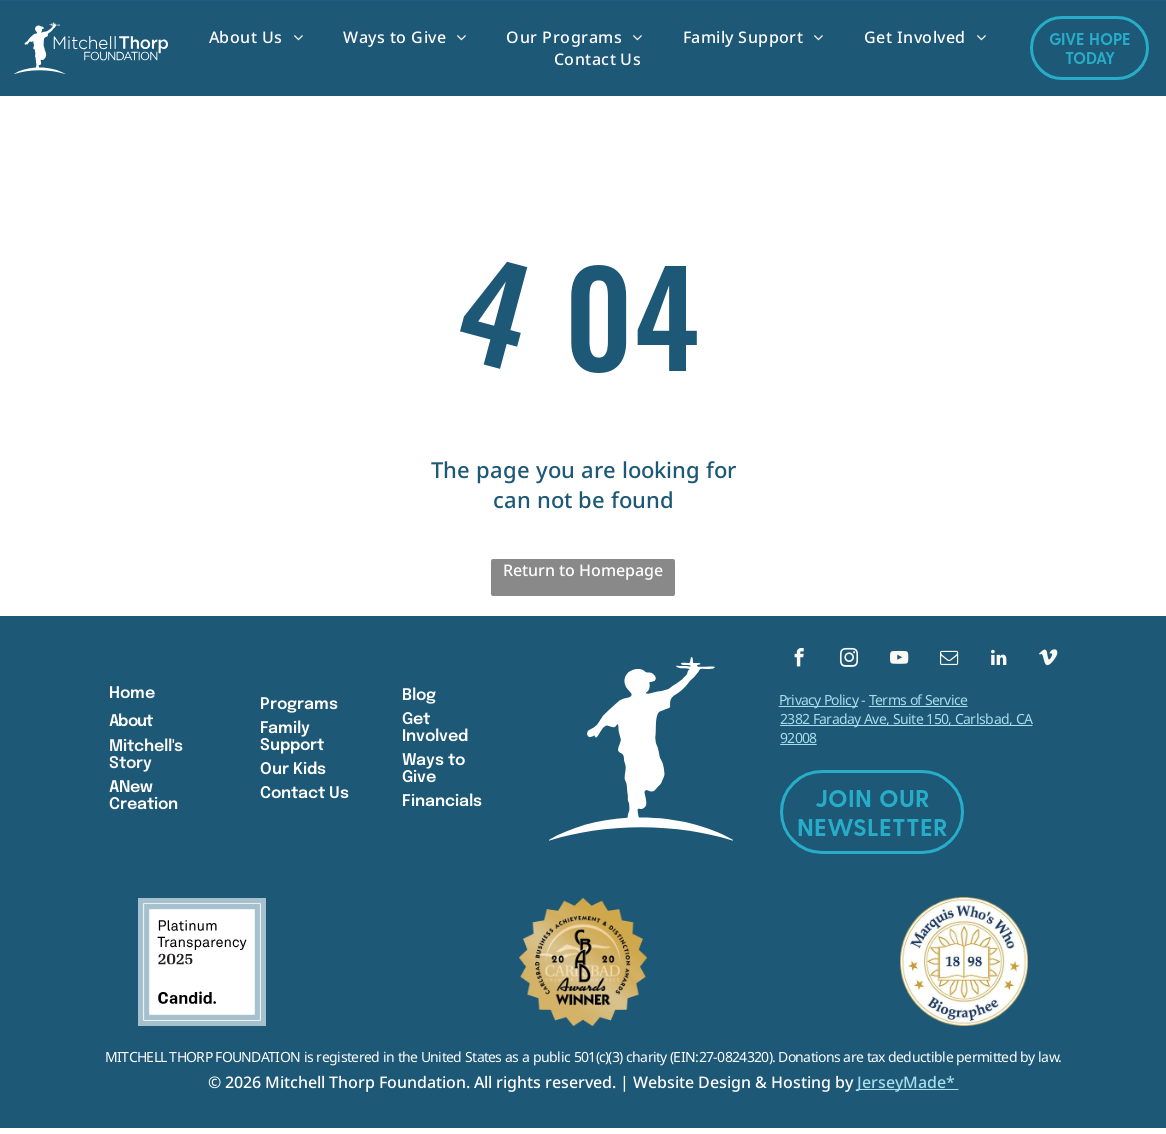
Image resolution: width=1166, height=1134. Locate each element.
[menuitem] (256, 37)
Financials (442, 804)
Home (132, 696)
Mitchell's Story (146, 758)
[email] (948, 663)
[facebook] (799, 663)
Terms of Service (918, 705)
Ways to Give (433, 772)
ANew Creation (143, 799)
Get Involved (435, 731)
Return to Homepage (583, 570)
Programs (299, 707)
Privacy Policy (818, 705)
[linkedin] (998, 663)
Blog (419, 698)
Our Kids (293, 772)
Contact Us (304, 796)
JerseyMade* (908, 1088)
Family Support (292, 740)
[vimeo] (1048, 663)
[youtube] (898, 663)
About (130, 724)
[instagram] (848, 663)
